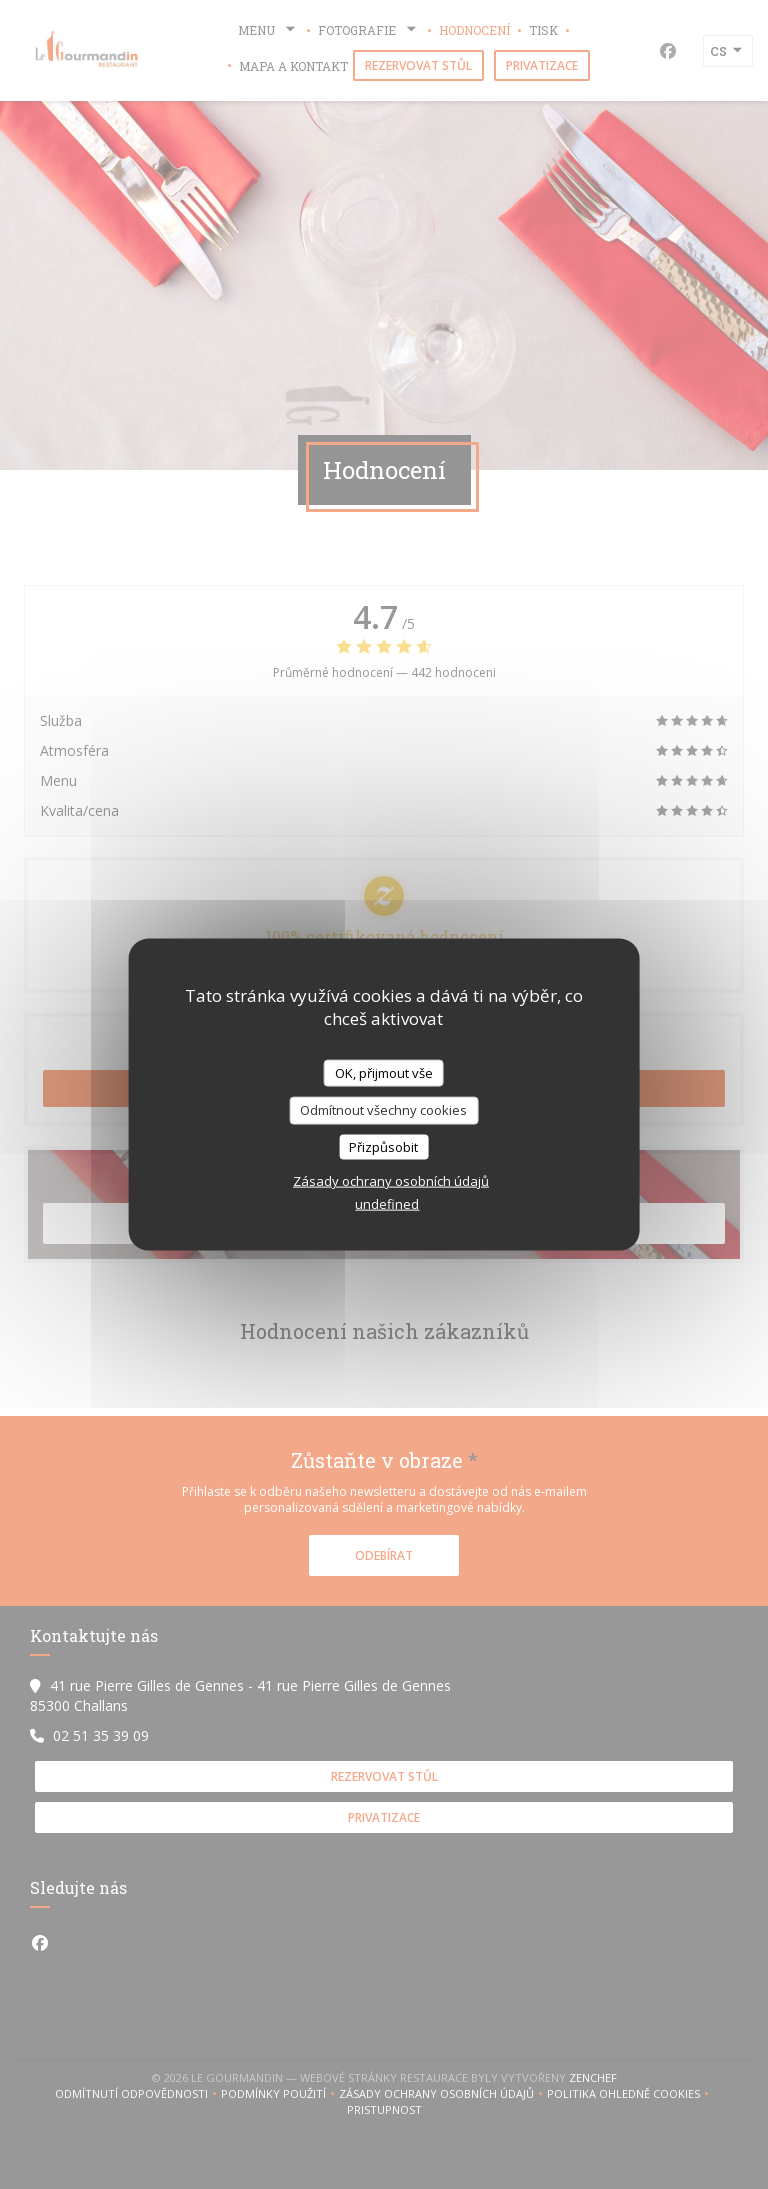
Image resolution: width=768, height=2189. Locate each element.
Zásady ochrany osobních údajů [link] (391, 1181)
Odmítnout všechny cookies (383, 1110)
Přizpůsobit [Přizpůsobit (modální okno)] (383, 1146)
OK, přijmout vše (384, 1072)
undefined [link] (387, 1204)
